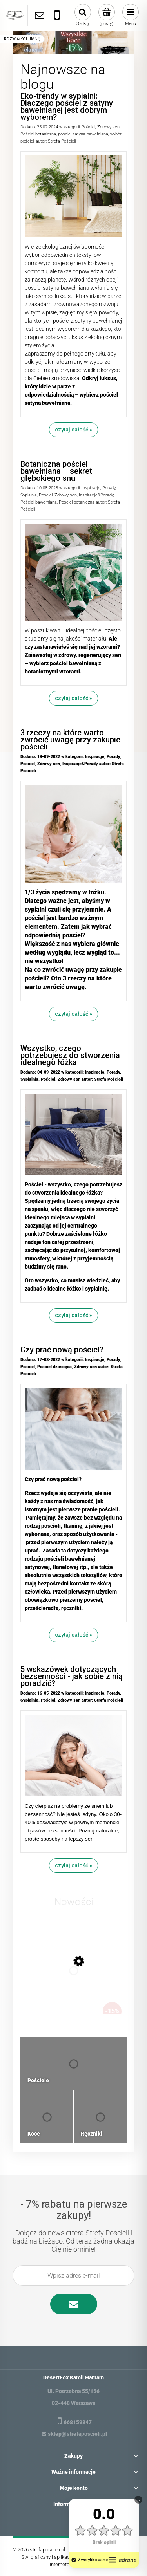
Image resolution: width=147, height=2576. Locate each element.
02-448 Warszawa (73, 2403)
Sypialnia (28, 495)
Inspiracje (91, 488)
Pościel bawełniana (38, 502)
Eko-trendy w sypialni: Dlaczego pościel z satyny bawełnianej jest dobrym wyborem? (66, 106)
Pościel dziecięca (54, 1366)
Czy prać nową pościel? (61, 1349)
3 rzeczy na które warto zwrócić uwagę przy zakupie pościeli (70, 739)
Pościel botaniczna (38, 134)
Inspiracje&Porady (96, 495)
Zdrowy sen (108, 127)
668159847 (78, 2422)
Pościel (88, 127)
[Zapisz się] (73, 2304)
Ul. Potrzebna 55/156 (73, 2391)
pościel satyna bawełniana (83, 134)
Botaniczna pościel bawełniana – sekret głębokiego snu (56, 471)
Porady (108, 488)
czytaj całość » (73, 429)
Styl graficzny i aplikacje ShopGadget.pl (64, 2557)
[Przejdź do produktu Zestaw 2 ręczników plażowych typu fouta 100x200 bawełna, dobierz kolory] (74, 1978)
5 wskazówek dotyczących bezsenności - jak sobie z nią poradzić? (71, 1676)
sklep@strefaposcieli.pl (77, 2434)
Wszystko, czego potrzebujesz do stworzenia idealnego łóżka (70, 1055)
